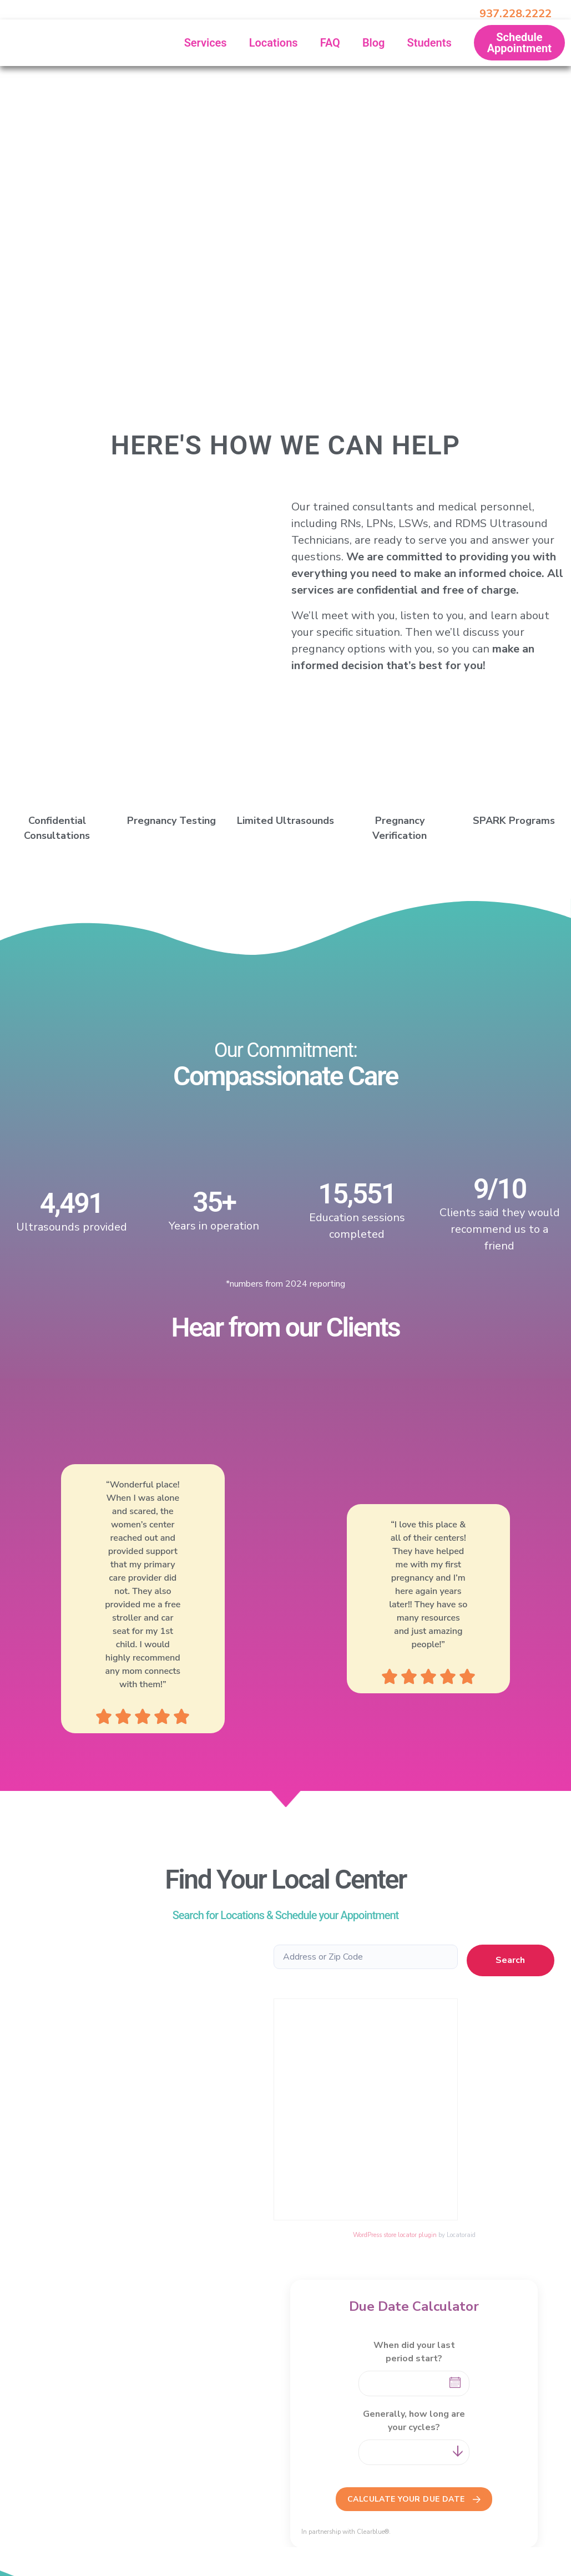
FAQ (330, 42)
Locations (273, 42)
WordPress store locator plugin (395, 2235)
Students (429, 42)
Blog (373, 42)
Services (205, 42)
